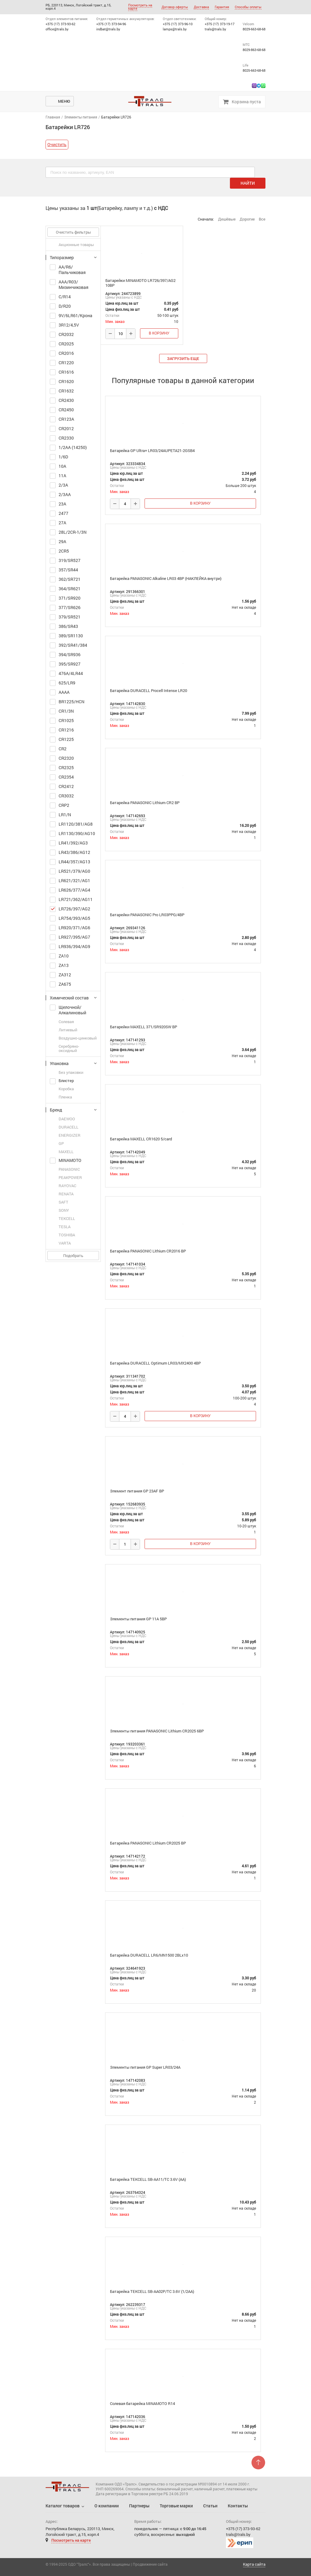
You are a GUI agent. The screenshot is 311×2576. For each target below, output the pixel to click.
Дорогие (247, 219)
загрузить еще (183, 358)
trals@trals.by (215, 29)
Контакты (238, 2505)
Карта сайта (254, 2564)
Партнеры (139, 2505)
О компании (106, 2505)
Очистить (57, 144)
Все (262, 219)
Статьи (210, 2505)
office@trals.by (57, 29)
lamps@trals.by (175, 29)
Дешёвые (227, 219)
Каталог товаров (63, 2505)
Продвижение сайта (150, 2564)
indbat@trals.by (108, 29)
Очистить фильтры (73, 232)
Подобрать (73, 1255)
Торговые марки (176, 2505)
